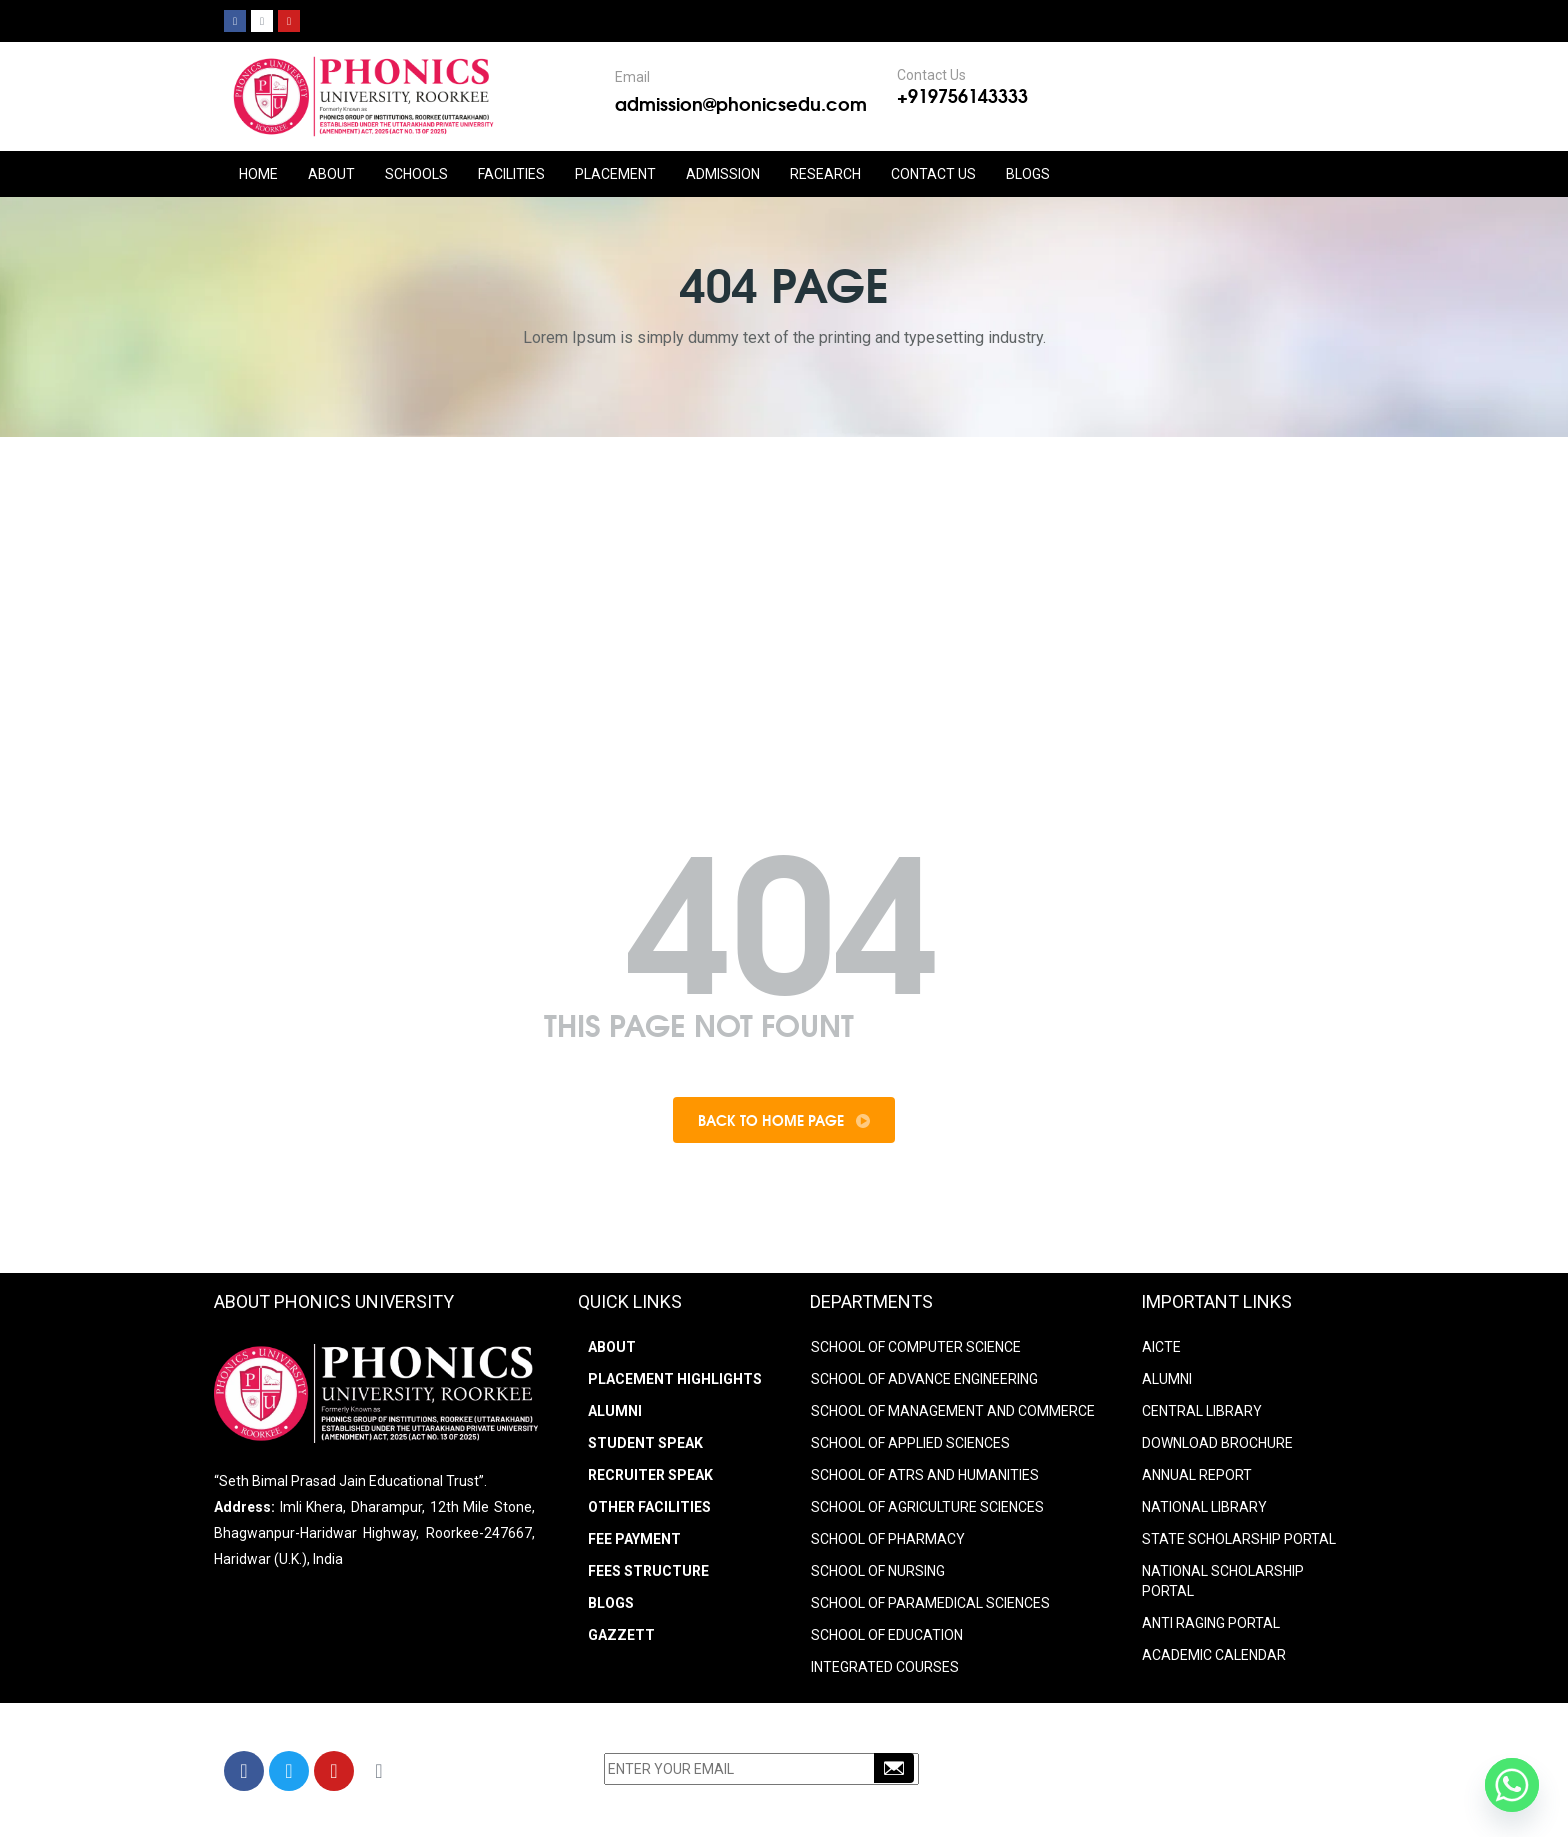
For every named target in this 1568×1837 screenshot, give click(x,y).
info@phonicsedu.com (1103, 1800)
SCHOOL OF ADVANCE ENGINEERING (924, 1379)
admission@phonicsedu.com (741, 103)
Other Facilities (649, 1507)
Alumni (615, 1411)
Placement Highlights (675, 1379)
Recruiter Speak (650, 1475)
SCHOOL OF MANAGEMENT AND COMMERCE (953, 1411)
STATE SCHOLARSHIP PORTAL (1239, 1539)
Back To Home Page (784, 1120)
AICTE (1161, 1347)
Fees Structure (648, 1571)
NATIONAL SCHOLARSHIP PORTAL (1223, 1581)
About (612, 1347)
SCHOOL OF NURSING (878, 1571)
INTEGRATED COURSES (885, 1667)
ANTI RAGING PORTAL (1211, 1623)
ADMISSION (723, 174)
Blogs (1028, 174)
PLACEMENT (615, 174)
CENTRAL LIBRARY (1202, 1411)
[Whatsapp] (1512, 1785)
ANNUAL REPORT (1197, 1475)
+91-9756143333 (1099, 1774)
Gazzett (621, 1635)
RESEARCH (825, 174)
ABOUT (331, 174)
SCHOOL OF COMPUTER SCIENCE (916, 1347)
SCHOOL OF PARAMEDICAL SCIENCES (930, 1603)
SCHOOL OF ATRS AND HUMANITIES (925, 1475)
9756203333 (1205, 1774)
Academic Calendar (1214, 1655)
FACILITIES (511, 174)
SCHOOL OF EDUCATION (887, 1635)
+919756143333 (962, 95)
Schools (416, 174)
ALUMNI (1167, 1379)
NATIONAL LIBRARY (1204, 1507)
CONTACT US (933, 174)
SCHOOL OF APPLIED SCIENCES (910, 1443)
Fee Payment (634, 1539)
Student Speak (645, 1443)
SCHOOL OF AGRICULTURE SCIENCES (927, 1507)
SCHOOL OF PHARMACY (888, 1539)
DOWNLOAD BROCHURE (1217, 1443)
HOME (258, 174)
